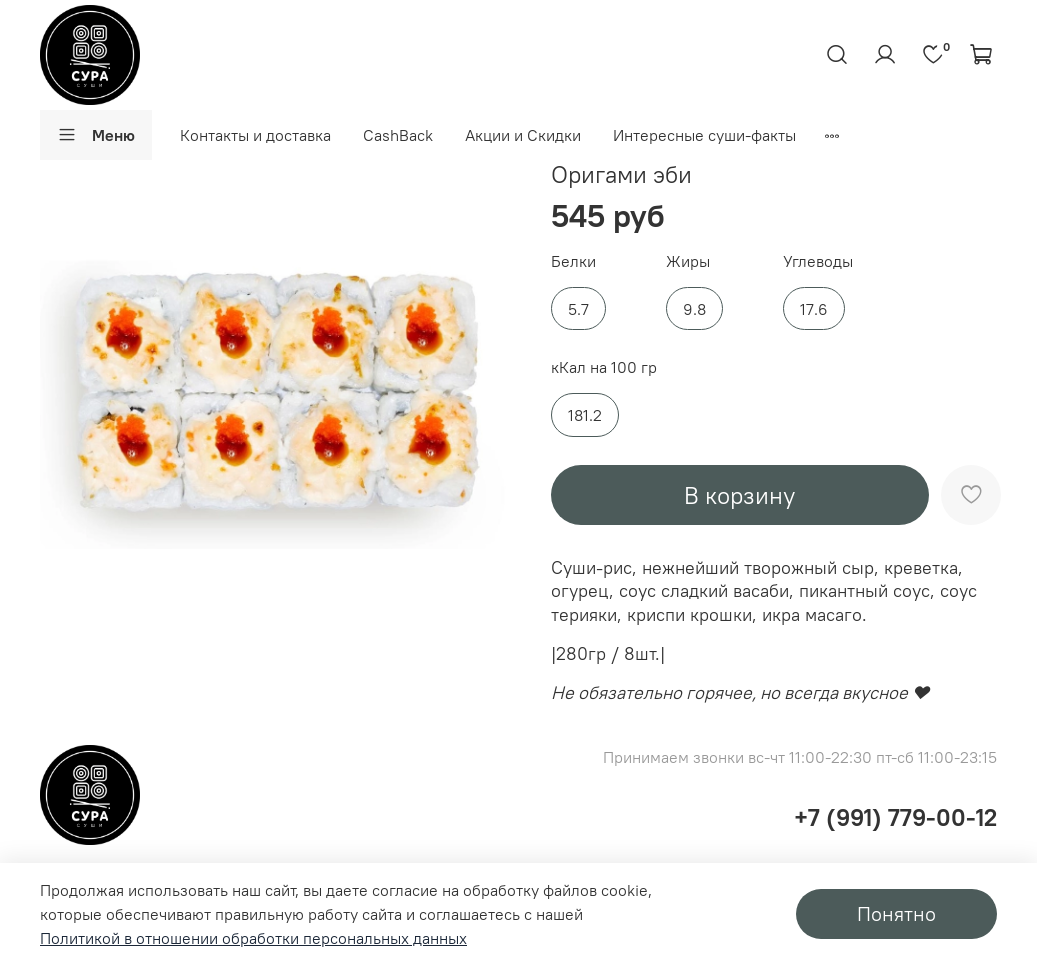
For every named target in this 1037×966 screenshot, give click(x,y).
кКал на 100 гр (604, 367)
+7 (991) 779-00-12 (895, 817)
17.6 (814, 309)
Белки (573, 261)
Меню (96, 135)
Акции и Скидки (523, 135)
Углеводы (818, 261)
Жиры (688, 261)
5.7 (578, 309)
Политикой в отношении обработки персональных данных (253, 938)
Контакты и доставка (255, 135)
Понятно (896, 913)
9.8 (694, 309)
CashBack (398, 135)
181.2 (585, 415)
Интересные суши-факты (704, 135)
